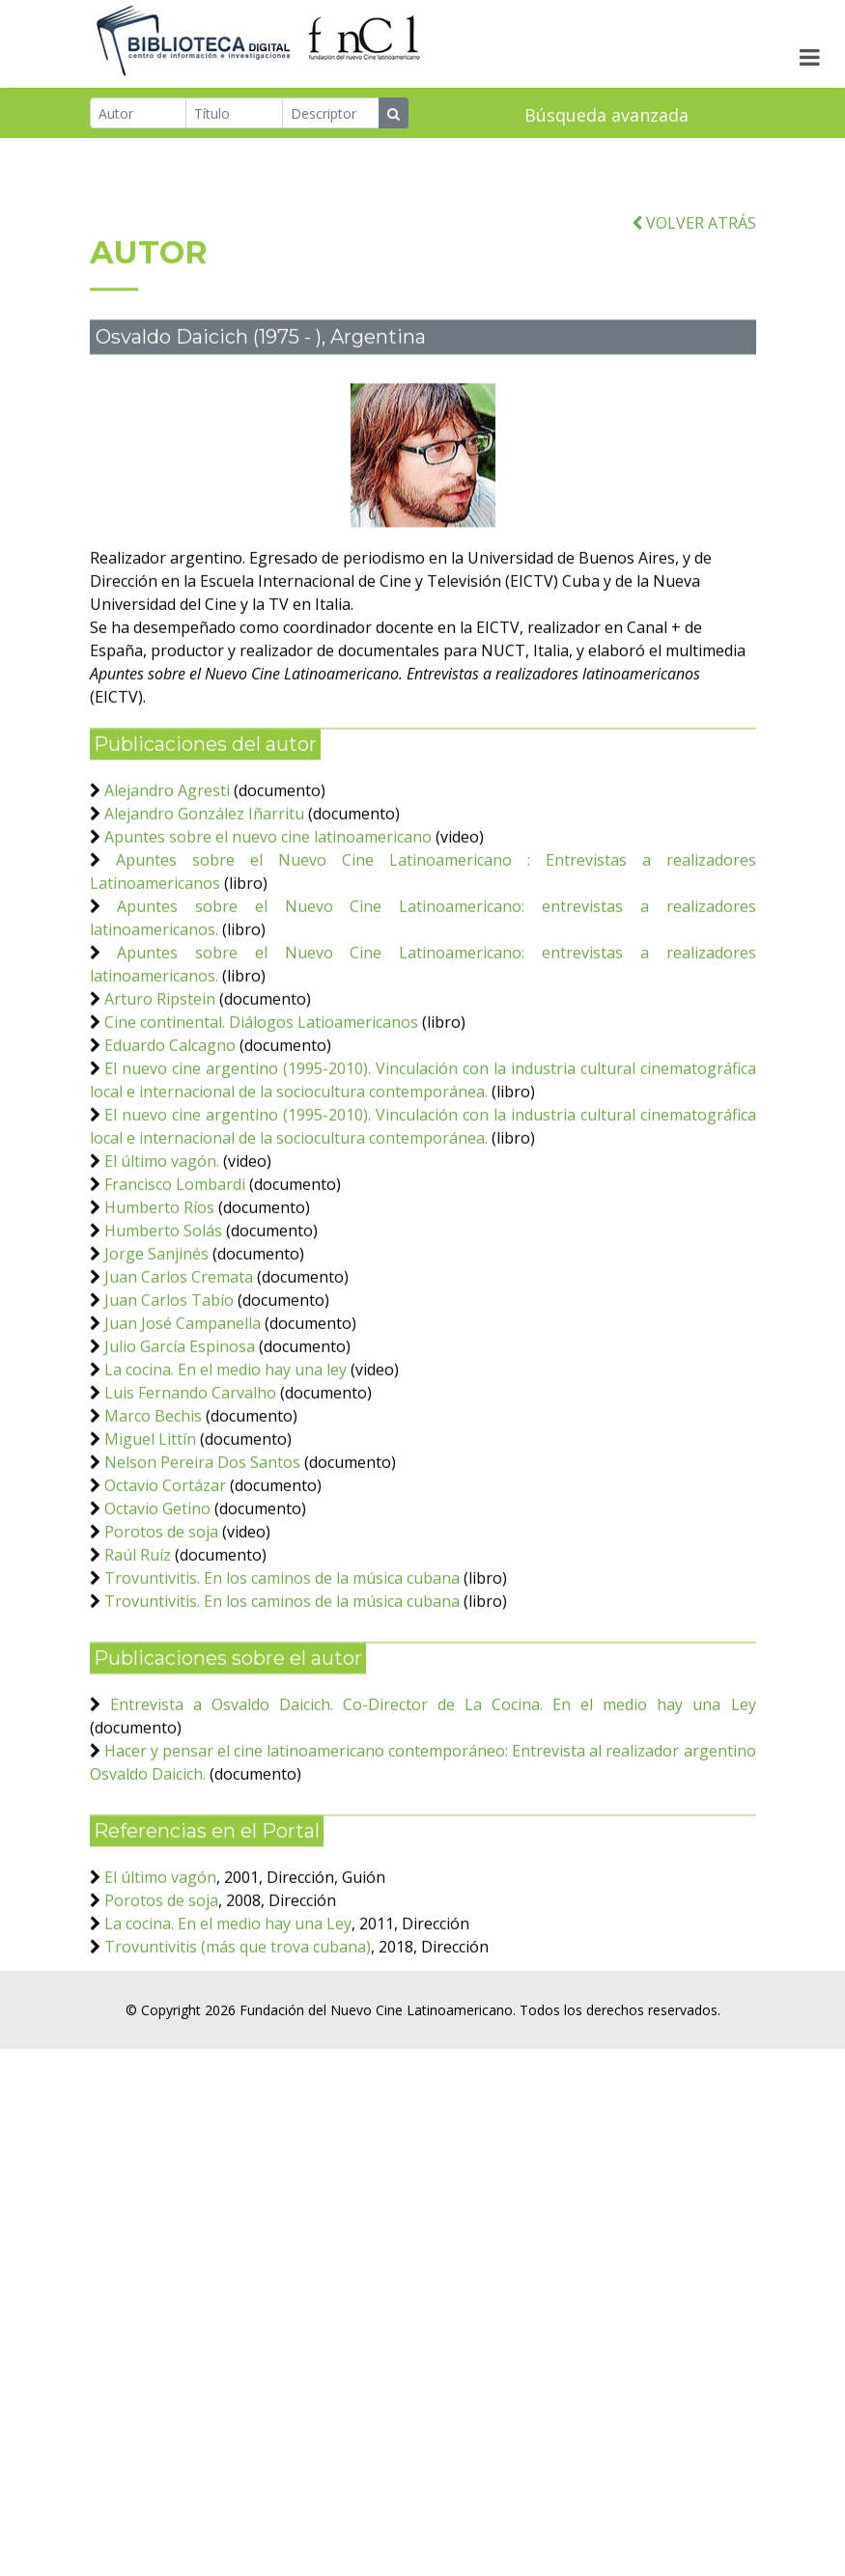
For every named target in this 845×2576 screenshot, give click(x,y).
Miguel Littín (150, 1496)
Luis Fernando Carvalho (190, 1449)
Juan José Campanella (182, 1380)
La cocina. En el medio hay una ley (225, 1426)
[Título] (234, 114)
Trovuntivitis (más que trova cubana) (237, 2003)
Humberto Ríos (159, 1264)
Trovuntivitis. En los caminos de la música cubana (282, 1635)
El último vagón (160, 1934)
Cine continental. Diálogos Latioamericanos (261, 1079)
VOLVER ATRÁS (694, 280)
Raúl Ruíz (137, 1611)
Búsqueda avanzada (606, 116)
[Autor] (138, 114)
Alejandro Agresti (167, 847)
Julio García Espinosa (179, 1403)
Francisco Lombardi (174, 1241)
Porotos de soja (161, 1588)
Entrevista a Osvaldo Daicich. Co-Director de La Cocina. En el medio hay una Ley (433, 1761)
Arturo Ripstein (159, 1055)
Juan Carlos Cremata (178, 1333)
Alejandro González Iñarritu (204, 870)
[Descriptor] (331, 114)
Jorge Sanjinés (156, 1310)
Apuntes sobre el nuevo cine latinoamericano (268, 893)
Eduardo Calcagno (170, 1102)
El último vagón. (161, 1218)
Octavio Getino (157, 1565)
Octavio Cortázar (165, 1542)
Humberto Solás (163, 1287)
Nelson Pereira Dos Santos (202, 1519)
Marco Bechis (153, 1472)
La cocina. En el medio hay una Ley (228, 1980)
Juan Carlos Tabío (171, 1357)
